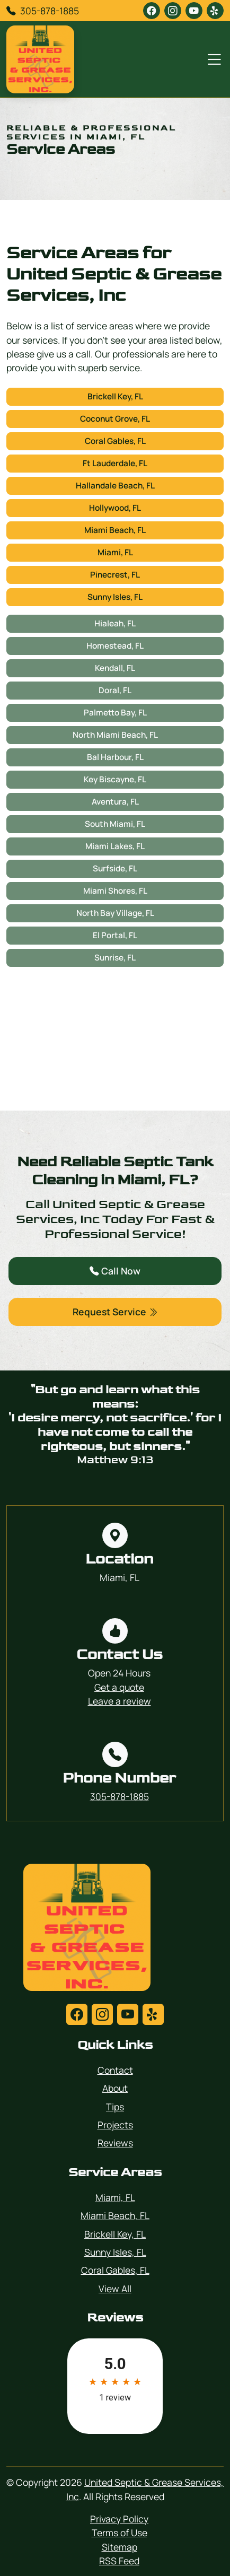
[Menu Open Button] (212, 59)
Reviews (115, 2142)
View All (115, 2288)
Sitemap (119, 2546)
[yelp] (215, 10)
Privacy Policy (119, 2518)
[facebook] (151, 10)
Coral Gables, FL (115, 441)
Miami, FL (115, 552)
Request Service (115, 1311)
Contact (115, 2070)
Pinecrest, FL (115, 574)
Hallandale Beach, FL (115, 485)
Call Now (115, 1270)
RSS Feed (119, 2560)
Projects (115, 2124)
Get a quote (119, 1687)
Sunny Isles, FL (115, 596)
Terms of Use (119, 2532)
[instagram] (172, 10)
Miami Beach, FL (115, 530)
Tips (115, 2106)
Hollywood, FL (115, 507)
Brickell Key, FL (115, 396)
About (115, 2088)
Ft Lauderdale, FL (115, 463)
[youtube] (193, 10)
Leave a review (119, 1701)
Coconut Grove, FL (115, 418)
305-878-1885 (49, 10)
